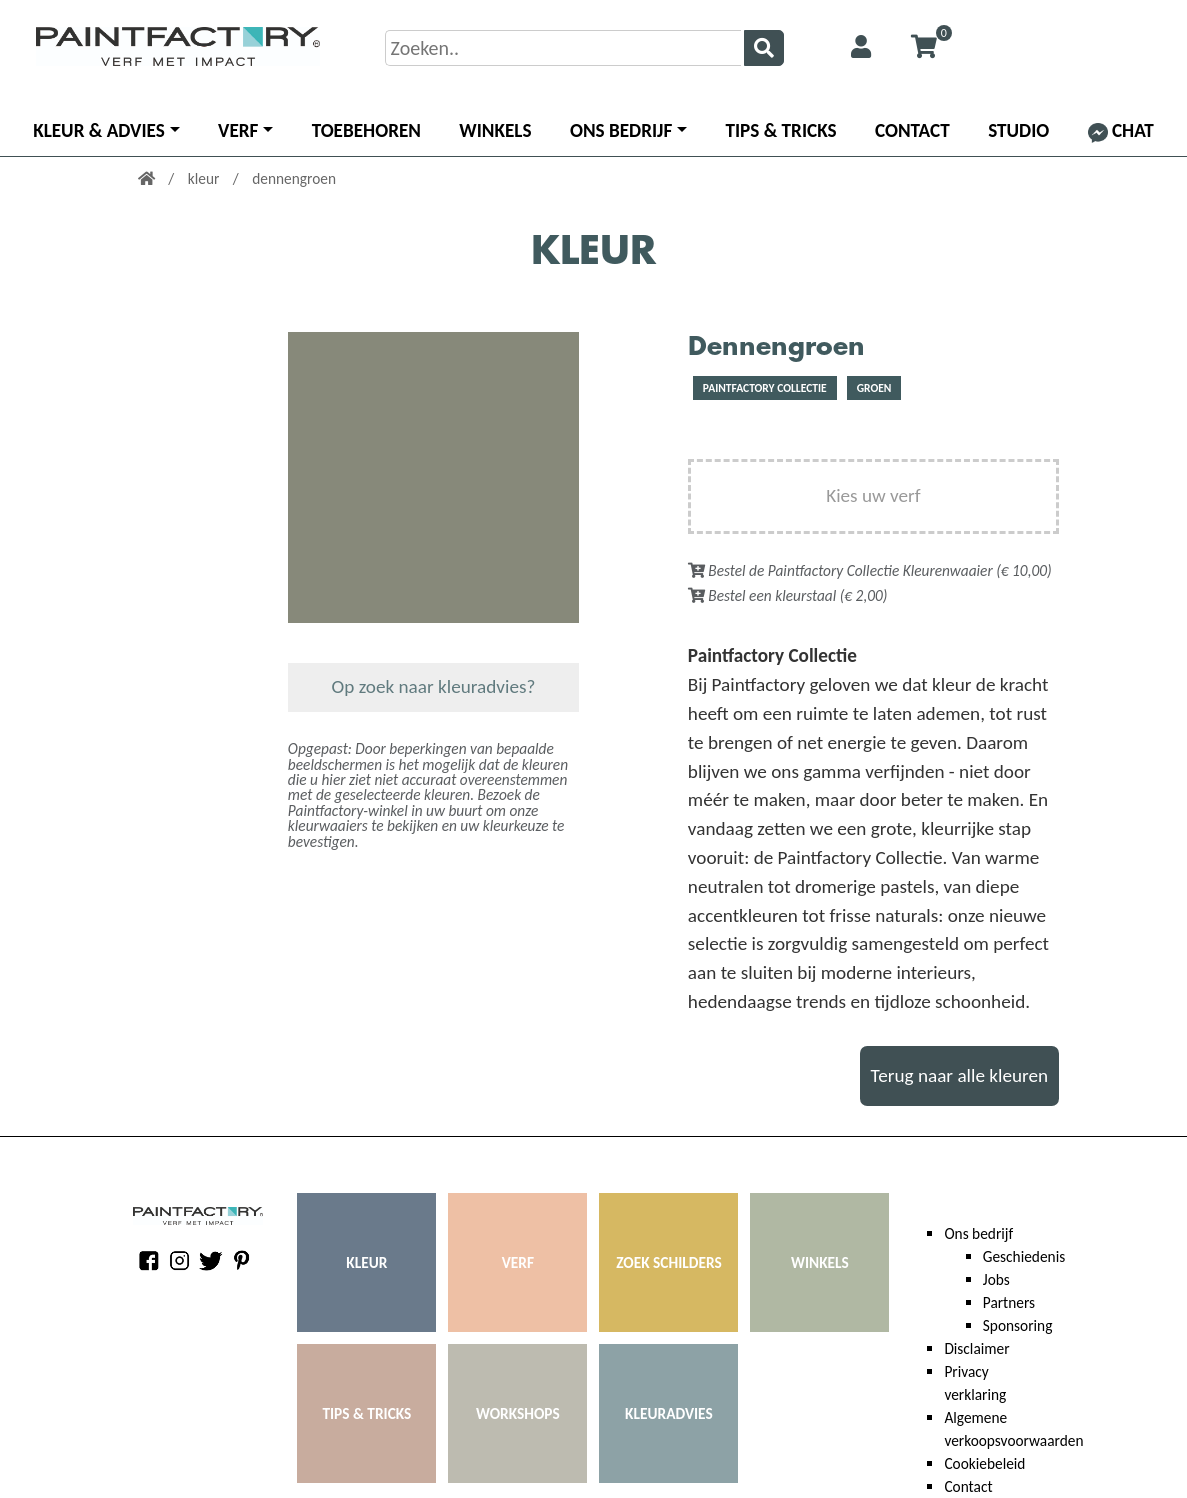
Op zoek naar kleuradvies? (434, 686)
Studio (1018, 130)
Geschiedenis (1024, 1256)
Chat (1121, 130)
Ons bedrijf (621, 130)
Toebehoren (366, 130)
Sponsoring (1018, 1325)
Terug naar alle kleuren (960, 1075)
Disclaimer (976, 1348)
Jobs (996, 1279)
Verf (238, 130)
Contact (912, 130)
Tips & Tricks (781, 130)
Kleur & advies (99, 130)
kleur (205, 178)
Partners (1009, 1302)
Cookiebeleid (984, 1463)
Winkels (495, 130)
